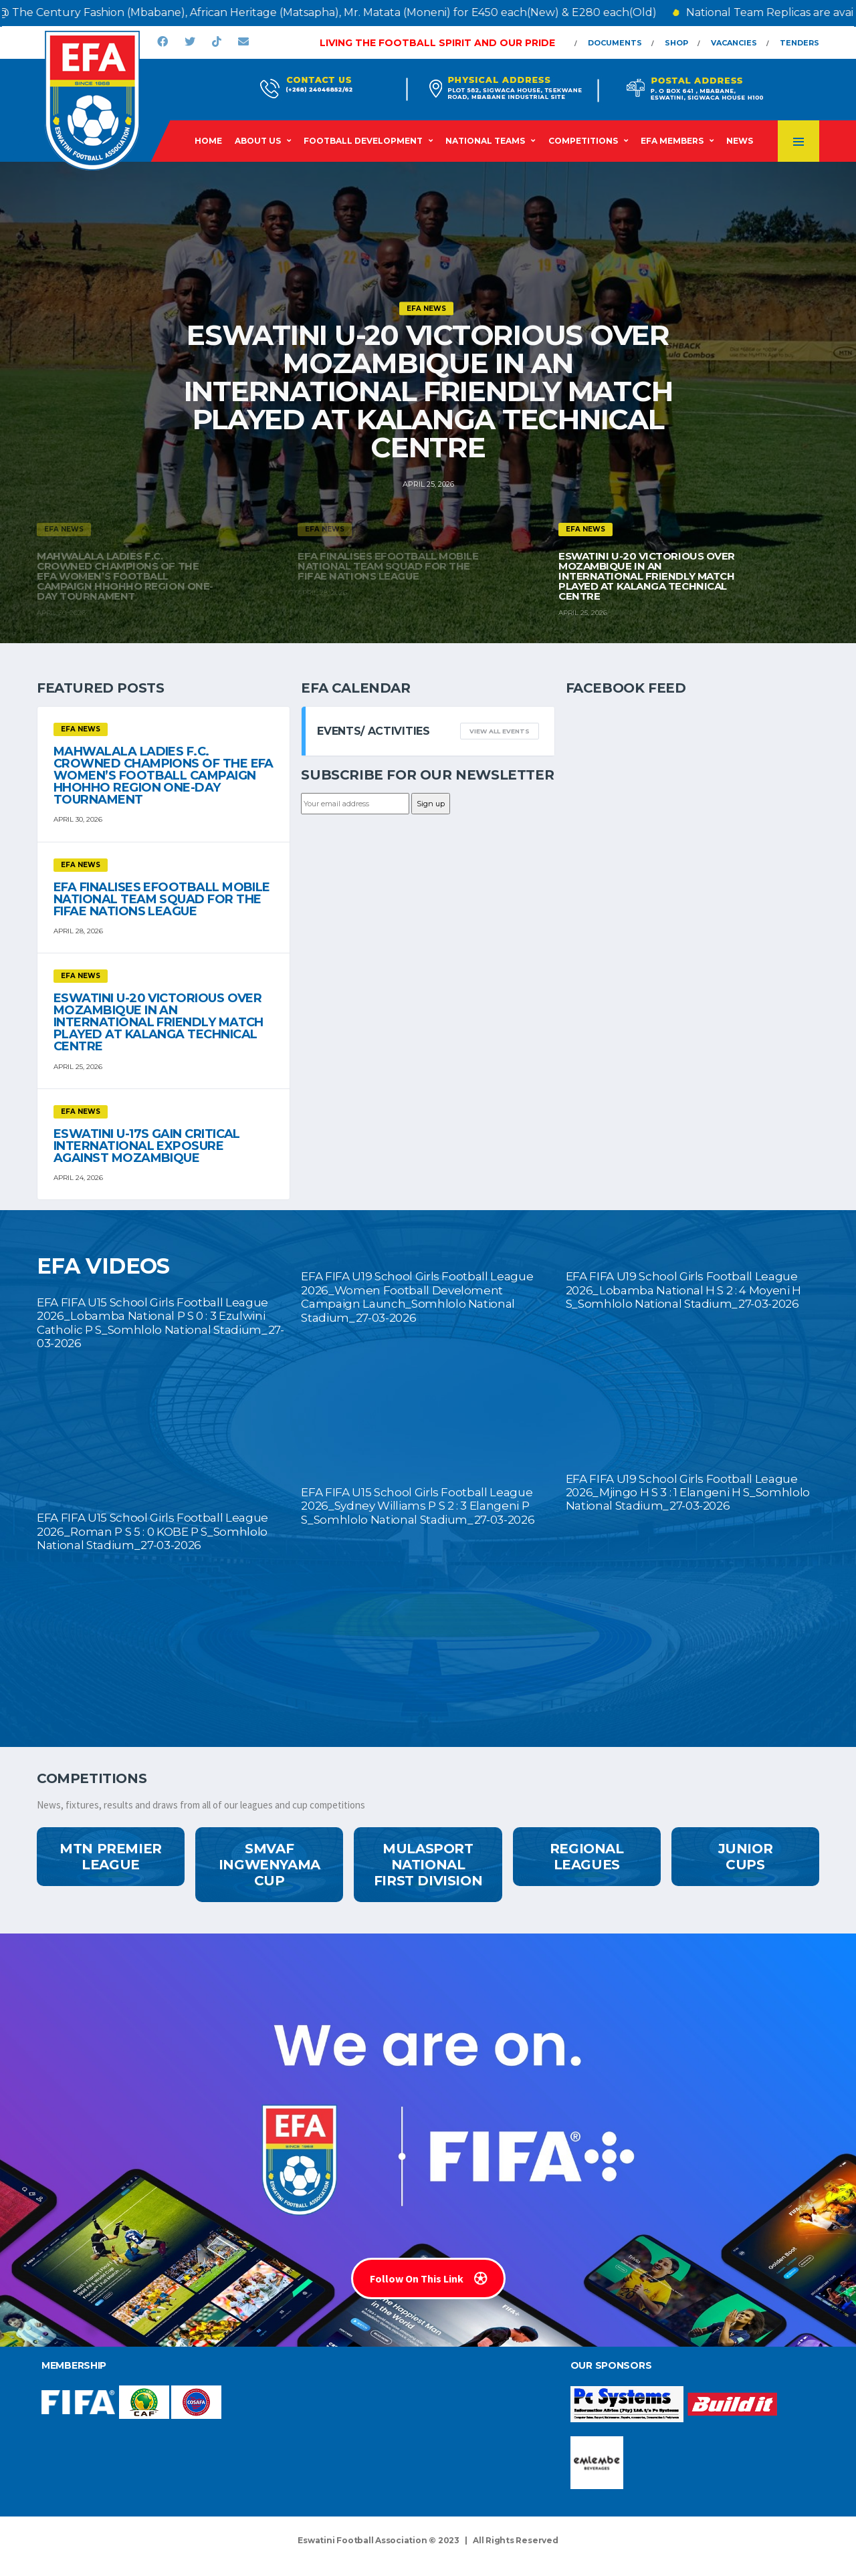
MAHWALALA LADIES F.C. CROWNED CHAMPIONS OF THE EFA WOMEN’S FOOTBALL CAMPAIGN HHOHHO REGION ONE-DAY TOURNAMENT (164, 775)
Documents (615, 42)
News (739, 141)
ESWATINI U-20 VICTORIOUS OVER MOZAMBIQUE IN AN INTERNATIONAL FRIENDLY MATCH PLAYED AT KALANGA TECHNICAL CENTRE (428, 391)
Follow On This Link (428, 2278)
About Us (258, 141)
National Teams (485, 141)
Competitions (583, 141)
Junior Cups (745, 1857)
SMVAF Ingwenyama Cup (269, 1865)
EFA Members (672, 141)
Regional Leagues (587, 1857)
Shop (676, 42)
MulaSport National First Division (428, 1865)
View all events (499, 731)
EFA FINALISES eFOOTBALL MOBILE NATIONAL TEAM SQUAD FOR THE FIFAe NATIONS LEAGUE (162, 899)
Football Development (363, 141)
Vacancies (734, 42)
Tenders (799, 42)
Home (208, 141)
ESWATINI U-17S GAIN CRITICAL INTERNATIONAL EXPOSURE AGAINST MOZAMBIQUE (147, 1146)
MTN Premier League (111, 1857)
